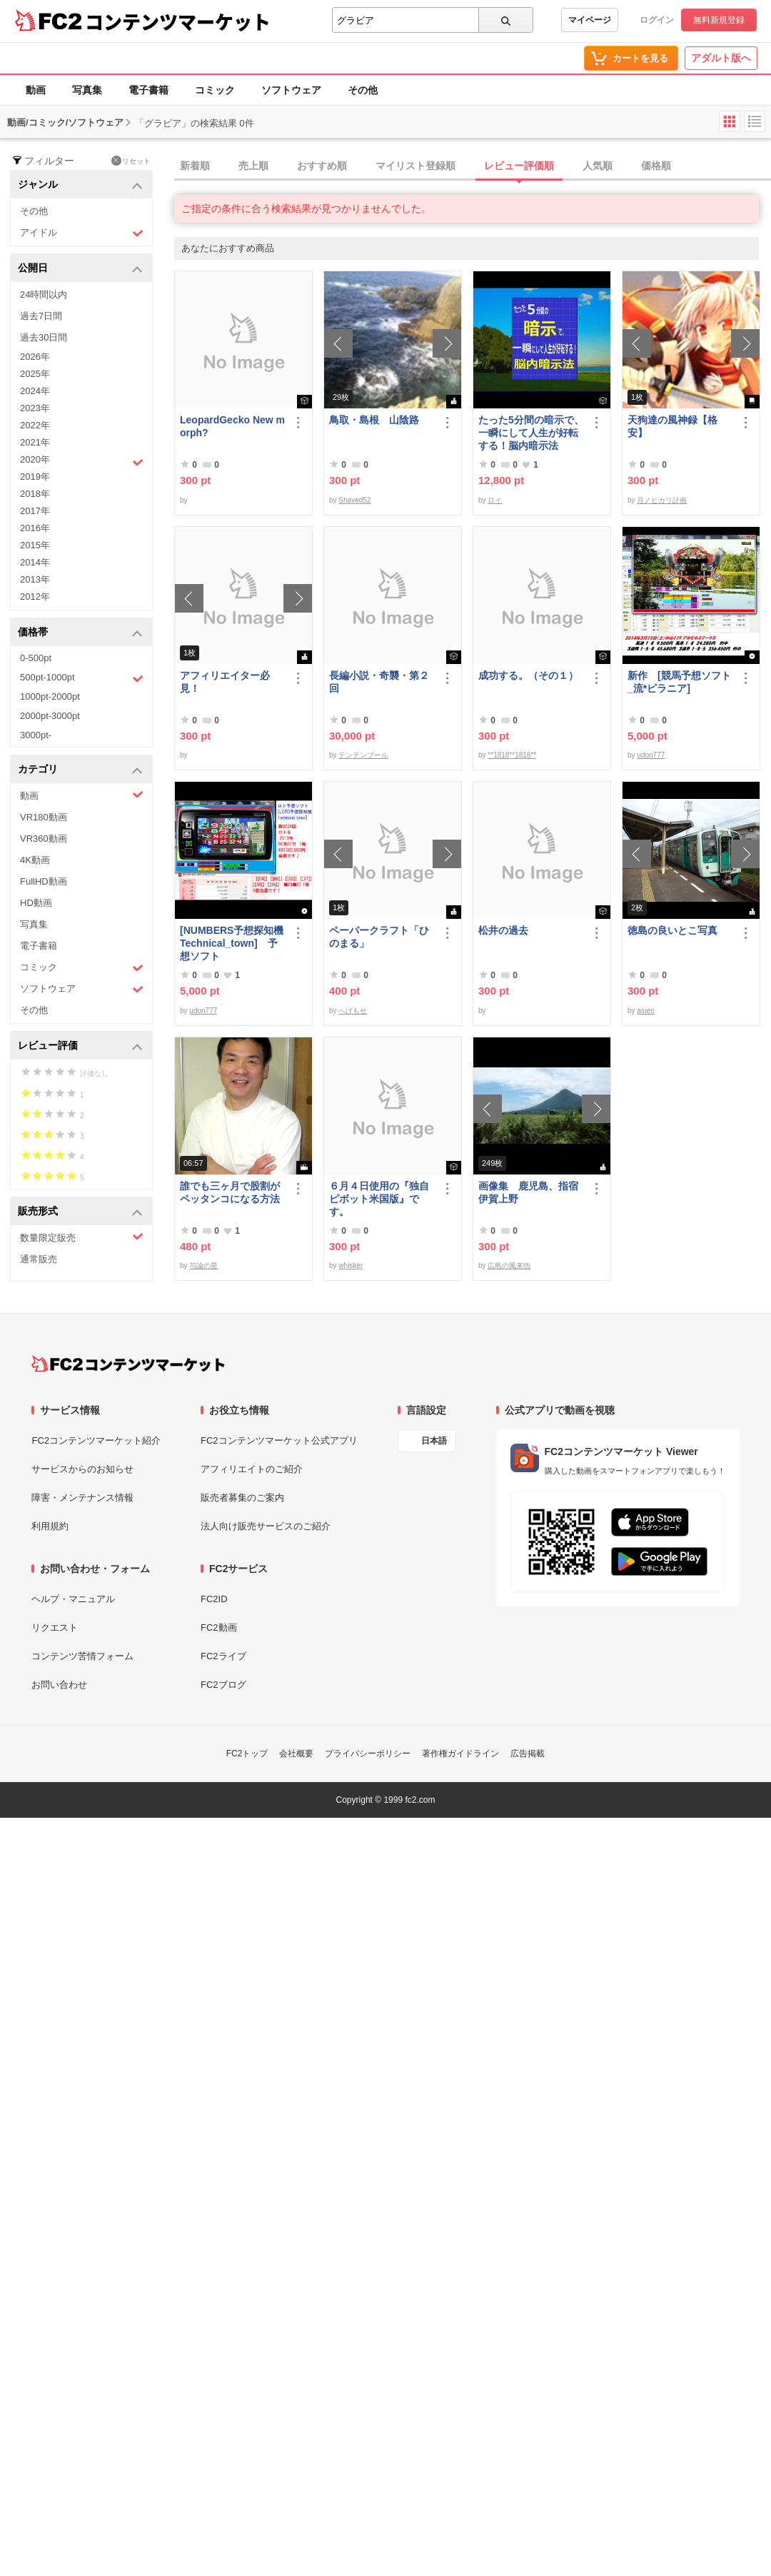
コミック (215, 90)
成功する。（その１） (528, 675)
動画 (36, 90)
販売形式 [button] (80, 1212)
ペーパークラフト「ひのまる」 (379, 937)
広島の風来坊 (509, 1265)
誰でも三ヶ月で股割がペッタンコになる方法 (230, 1192)
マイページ (589, 20)
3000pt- (35, 735)
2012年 (35, 596)
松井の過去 (503, 930)
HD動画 (36, 902)
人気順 (598, 165)
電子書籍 (148, 90)
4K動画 (35, 860)
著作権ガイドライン (460, 1754)
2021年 (35, 442)
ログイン (657, 20)
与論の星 (203, 1265)
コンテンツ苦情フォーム (82, 1656)
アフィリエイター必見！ (225, 682)
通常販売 (38, 1259)
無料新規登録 (719, 20)
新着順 (195, 165)
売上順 (253, 165)
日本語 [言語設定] (434, 1441)
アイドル (81, 233)
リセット (131, 161)
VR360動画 (43, 838)
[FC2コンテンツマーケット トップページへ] (128, 1364)
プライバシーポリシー (367, 1754)
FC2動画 (219, 1627)
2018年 (35, 493)
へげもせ (352, 1011)
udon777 (651, 755)
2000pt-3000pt (50, 715)
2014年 (35, 562)
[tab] (472, 166)
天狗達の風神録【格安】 (672, 426)
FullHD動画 (43, 881)
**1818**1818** (512, 755)
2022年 (35, 425)
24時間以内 (43, 294)
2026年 (35, 356)
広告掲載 (527, 1754)
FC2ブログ (223, 1684)
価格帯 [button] (80, 633)
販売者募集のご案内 (242, 1497)
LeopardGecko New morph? (232, 426)
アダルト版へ (721, 58)
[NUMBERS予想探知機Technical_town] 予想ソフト (231, 943)
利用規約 (50, 1526)
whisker (350, 1265)
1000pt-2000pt (50, 696)
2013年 (35, 579)
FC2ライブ (223, 1656)
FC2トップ (247, 1754)
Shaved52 (354, 500)
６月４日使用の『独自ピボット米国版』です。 (379, 1198)
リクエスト (54, 1627)
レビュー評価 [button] (80, 1046)
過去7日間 (41, 316)
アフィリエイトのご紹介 (252, 1469)
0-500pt (35, 658)
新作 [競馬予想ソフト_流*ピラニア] (679, 682)
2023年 (35, 408)
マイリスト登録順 (415, 165)
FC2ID (214, 1599)
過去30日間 (43, 337)
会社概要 (296, 1754)
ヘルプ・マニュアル (73, 1599)
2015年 (35, 545)
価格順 (656, 165)
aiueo (645, 1011)
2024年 (35, 391)
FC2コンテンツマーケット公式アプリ (279, 1440)
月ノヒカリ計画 (662, 500)
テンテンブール (363, 755)
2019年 (35, 476)
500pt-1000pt (81, 678)
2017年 (35, 510)
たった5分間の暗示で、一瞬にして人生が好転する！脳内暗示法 (531, 432)
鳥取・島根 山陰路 (374, 420)
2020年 (81, 461)
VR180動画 (43, 817)
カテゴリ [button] (80, 770)
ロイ (495, 500)
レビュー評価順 (519, 165)
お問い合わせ (59, 1684)
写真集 (87, 90)
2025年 (35, 373)
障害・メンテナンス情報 (82, 1497)
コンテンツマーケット (178, 21)
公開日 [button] (80, 269)
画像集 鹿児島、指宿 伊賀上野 (531, 1192)
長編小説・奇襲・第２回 (379, 682)
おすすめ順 (322, 165)
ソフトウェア (291, 90)
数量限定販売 (81, 1237)
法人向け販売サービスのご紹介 (266, 1526)
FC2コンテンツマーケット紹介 (96, 1440)
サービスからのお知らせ (82, 1469)
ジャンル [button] (80, 185)
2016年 (35, 528)
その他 (363, 90)
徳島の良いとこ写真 (672, 930)
